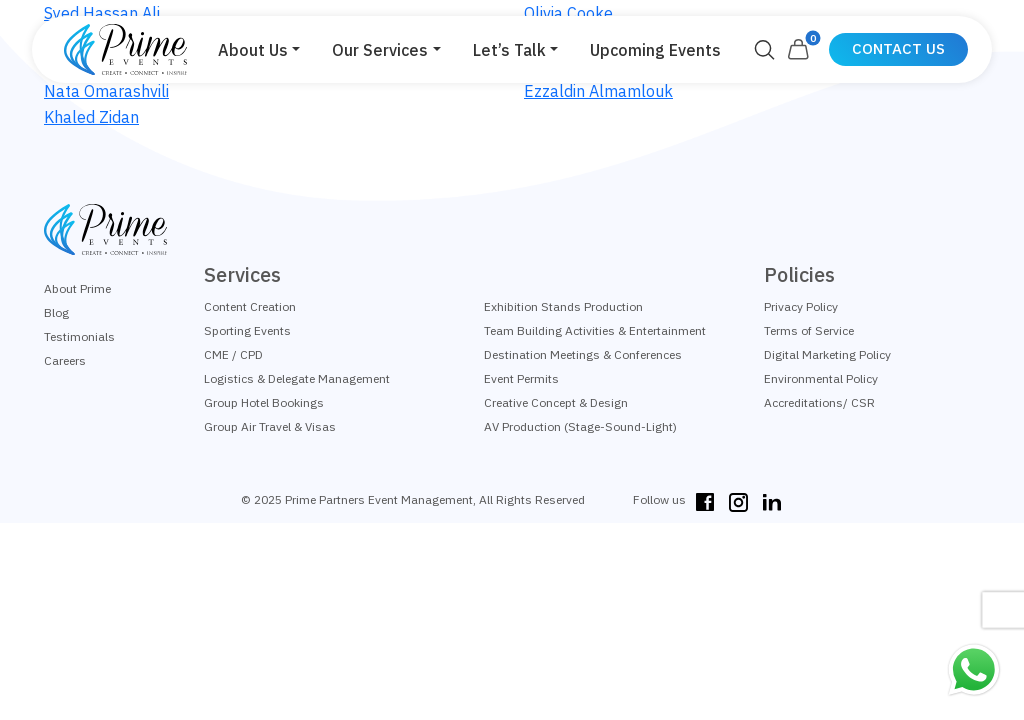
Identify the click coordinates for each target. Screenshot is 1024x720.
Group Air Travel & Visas (270, 426)
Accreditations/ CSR (819, 402)
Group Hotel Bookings (264, 402)
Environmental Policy (821, 378)
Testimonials (79, 336)
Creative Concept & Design (556, 402)
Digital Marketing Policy (827, 354)
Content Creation (250, 306)
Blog (56, 312)
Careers (65, 360)
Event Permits (521, 378)
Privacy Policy (801, 306)
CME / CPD (233, 354)
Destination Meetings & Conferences (583, 354)
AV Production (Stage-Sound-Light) (580, 426)
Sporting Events (247, 330)
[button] (259, 50)
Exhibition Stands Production (563, 306)
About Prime (77, 288)
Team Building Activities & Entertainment (595, 330)
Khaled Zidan (91, 117)
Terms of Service (809, 330)
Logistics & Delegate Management (297, 378)
